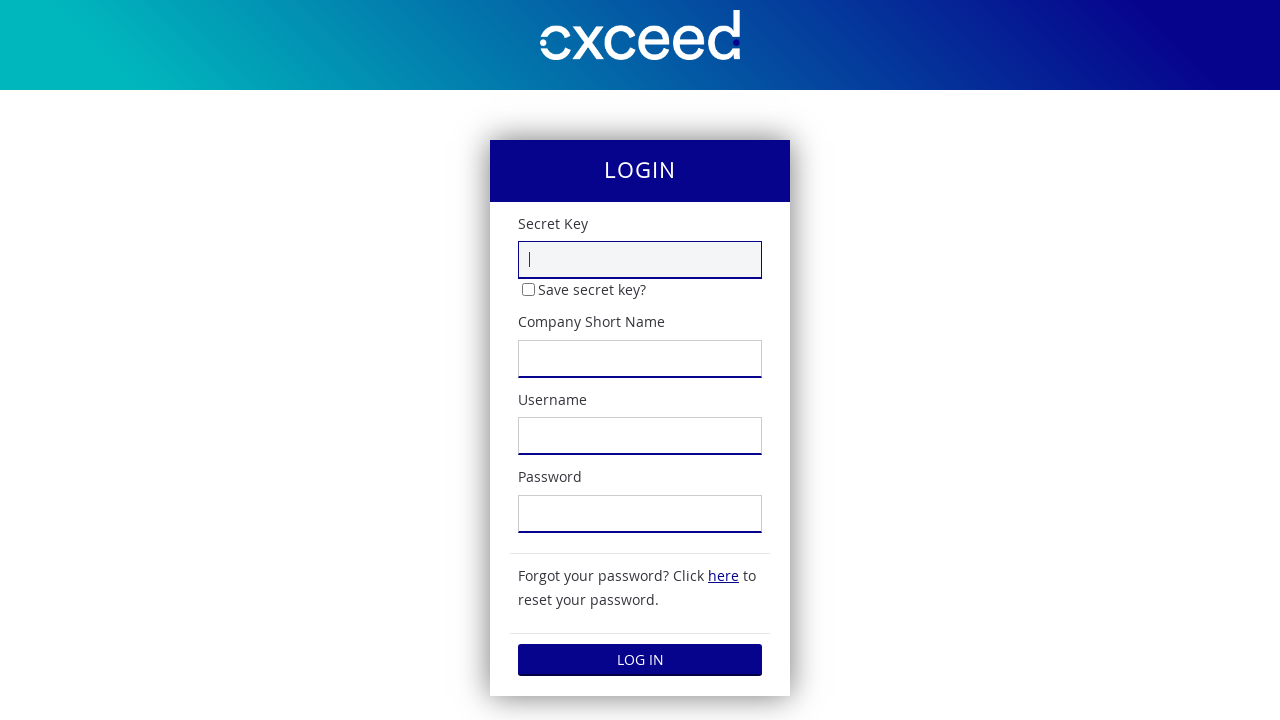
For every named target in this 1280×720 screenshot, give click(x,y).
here (723, 575)
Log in (640, 659)
